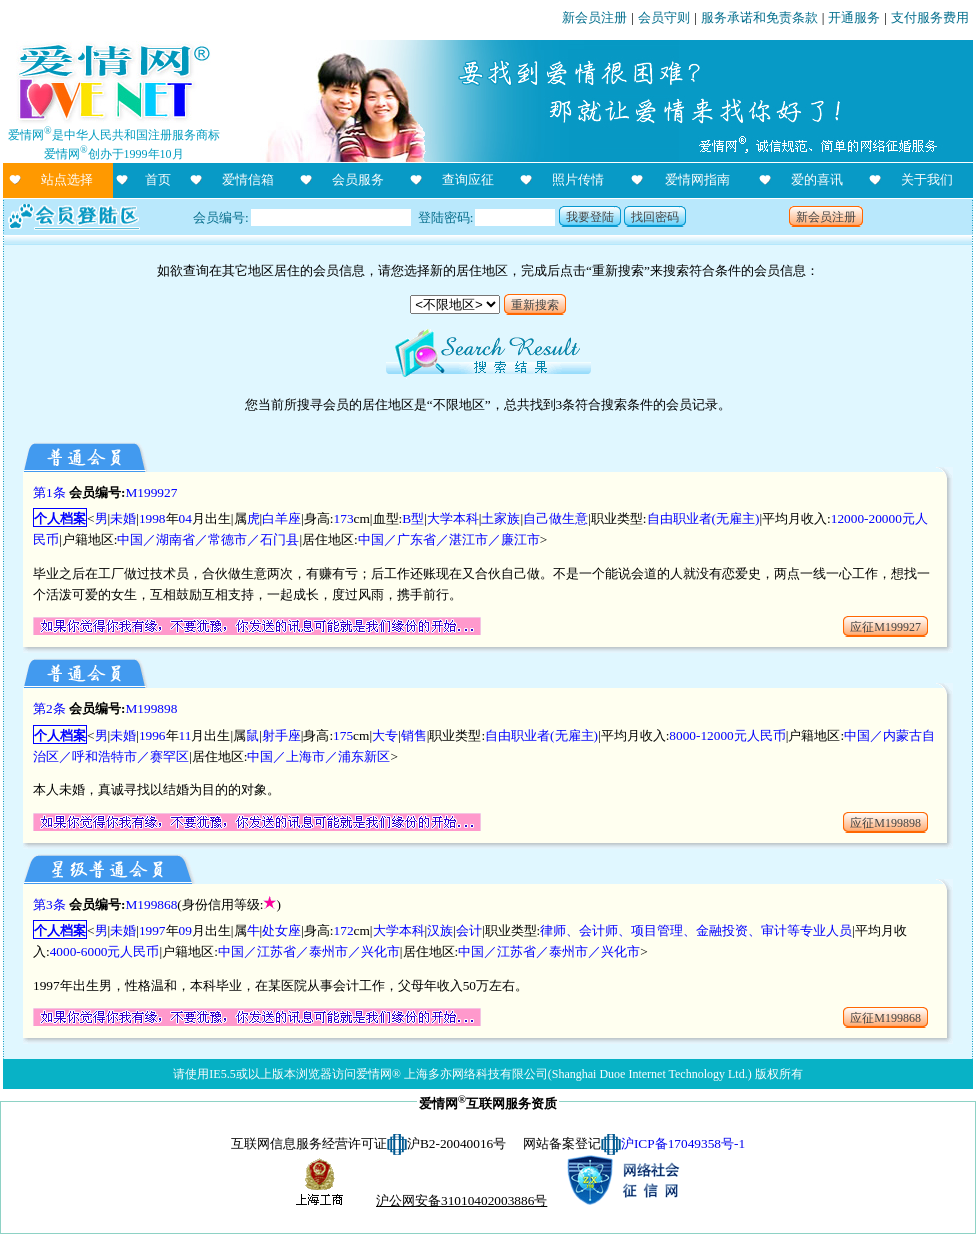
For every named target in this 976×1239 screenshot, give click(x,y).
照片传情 (578, 179)
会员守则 (664, 17)
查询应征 (468, 179)
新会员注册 (594, 17)
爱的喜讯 (817, 179)
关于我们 (927, 179)
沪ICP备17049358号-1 (683, 1143)
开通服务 (854, 17)
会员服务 (358, 179)
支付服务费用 (930, 17)
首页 (158, 179)
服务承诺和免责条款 (759, 17)
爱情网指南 (697, 179)
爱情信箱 (248, 179)
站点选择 (67, 179)
